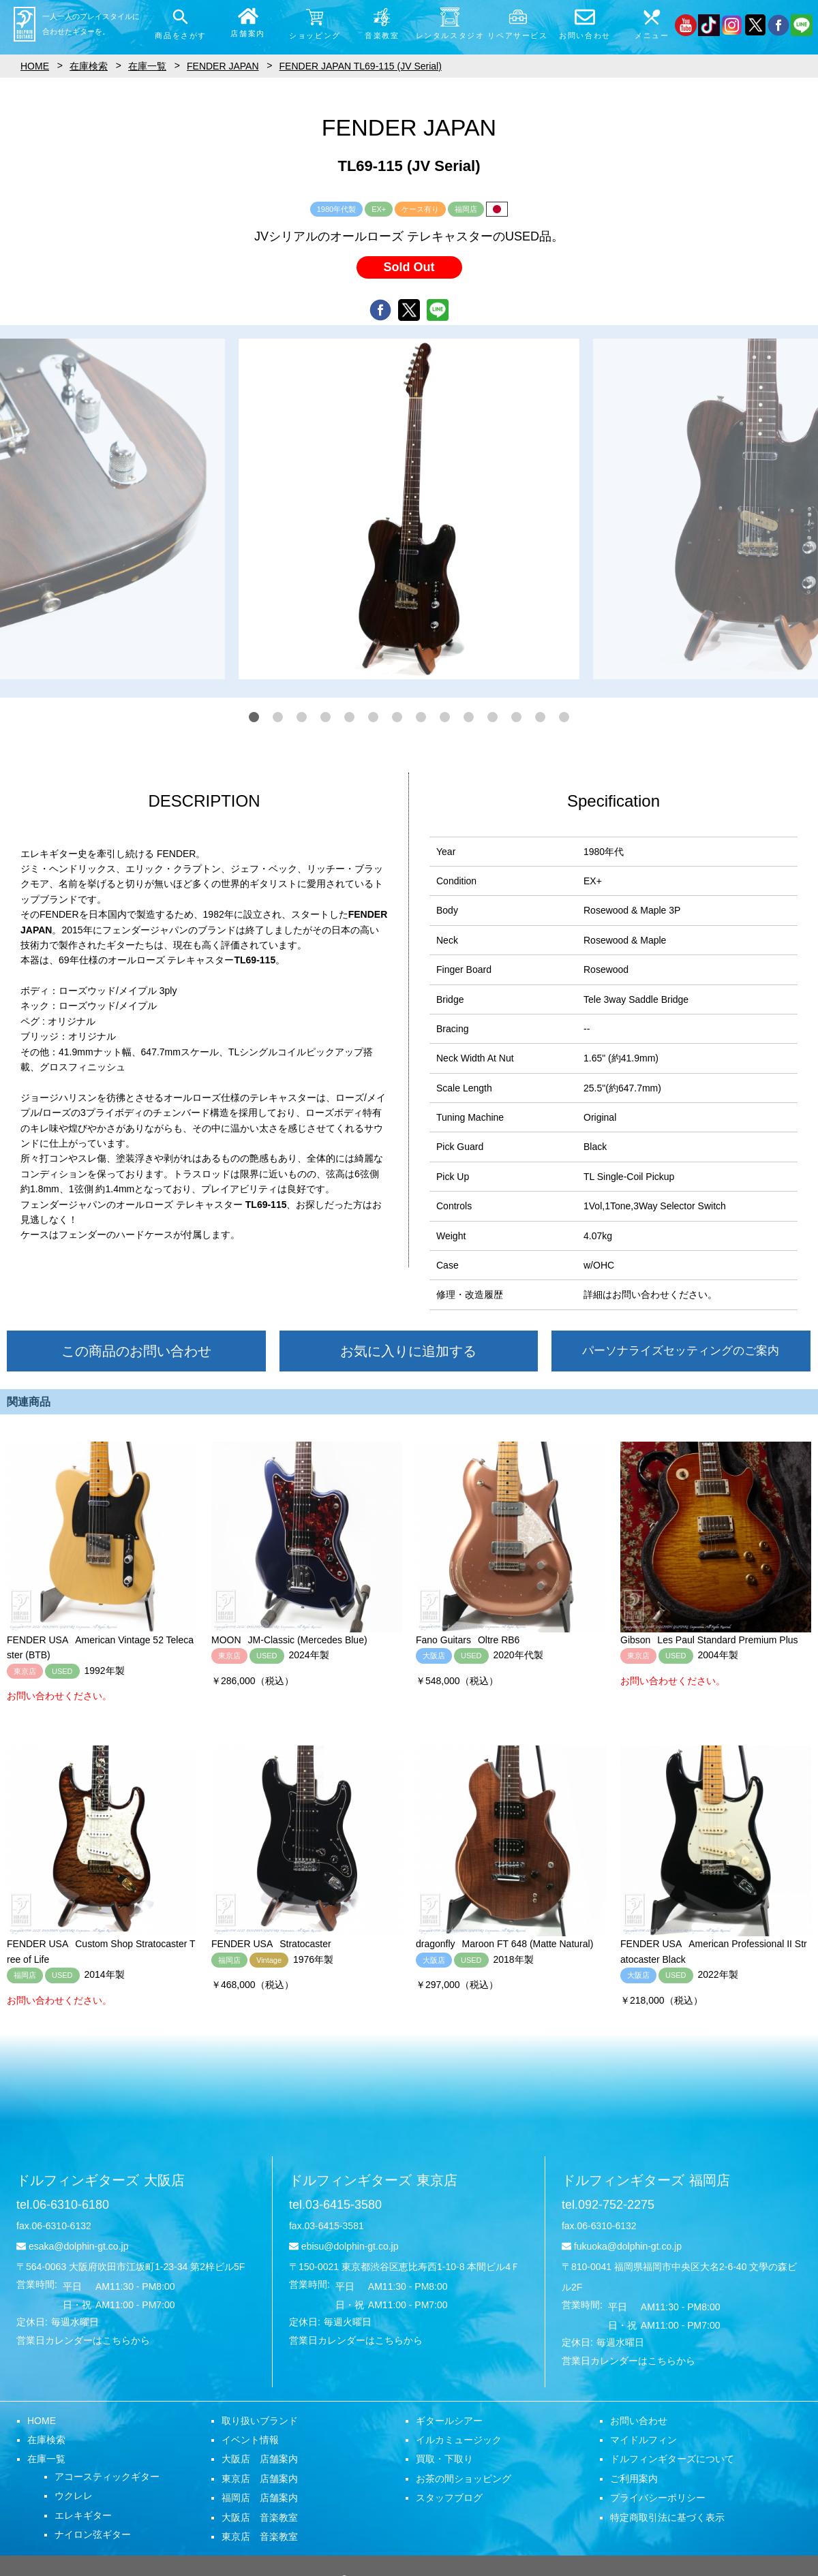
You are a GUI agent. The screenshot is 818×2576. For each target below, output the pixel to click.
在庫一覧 (46, 2458)
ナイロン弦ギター (93, 2534)
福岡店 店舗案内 (260, 2497)
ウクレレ (74, 2495)
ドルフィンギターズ (100, 2180)
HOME (41, 2420)
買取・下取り (444, 2458)
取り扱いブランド (260, 2420)
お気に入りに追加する (408, 1351)
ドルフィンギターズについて (672, 2458)
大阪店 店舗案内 (260, 2458)
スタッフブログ (449, 2497)
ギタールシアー (449, 2420)
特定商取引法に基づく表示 (667, 2517)
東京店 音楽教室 (260, 2536)
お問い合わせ (638, 2420)
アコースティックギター (107, 2476)
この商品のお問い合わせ (136, 1351)
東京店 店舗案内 (260, 2478)
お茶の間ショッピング (463, 2478)
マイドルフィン (643, 2439)
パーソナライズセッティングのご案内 (680, 1350)
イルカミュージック (459, 2439)
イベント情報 (250, 2439)
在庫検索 (46, 2439)
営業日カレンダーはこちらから (83, 2340)
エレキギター (83, 2515)
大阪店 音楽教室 (260, 2517)
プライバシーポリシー (658, 2497)
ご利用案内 (634, 2478)
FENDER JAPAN (223, 66)
